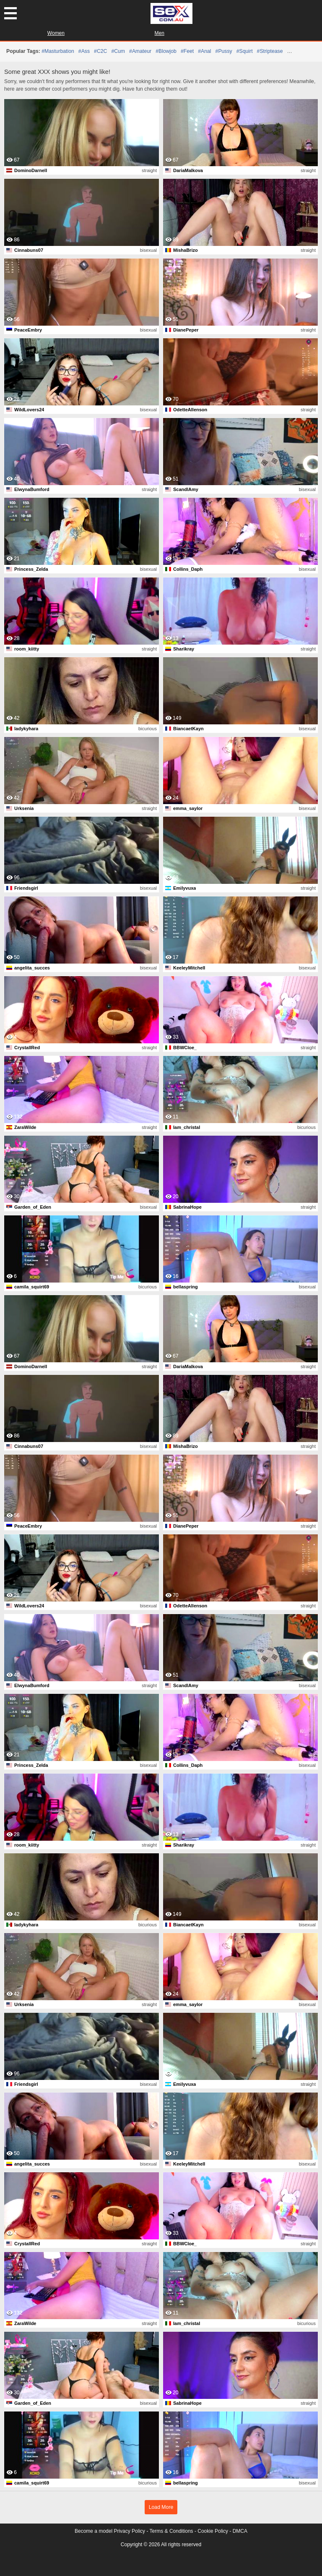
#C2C (100, 51)
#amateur (140, 51)
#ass (84, 51)
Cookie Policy (212, 2531)
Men (159, 33)
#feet (187, 51)
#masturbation (58, 51)
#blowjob (166, 51)
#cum (118, 51)
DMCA (240, 2531)
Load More (161, 2507)
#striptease (270, 51)
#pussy (224, 51)
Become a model (93, 2531)
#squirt (244, 51)
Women (56, 33)
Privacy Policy (129, 2531)
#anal (204, 51)
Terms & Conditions (171, 2531)
